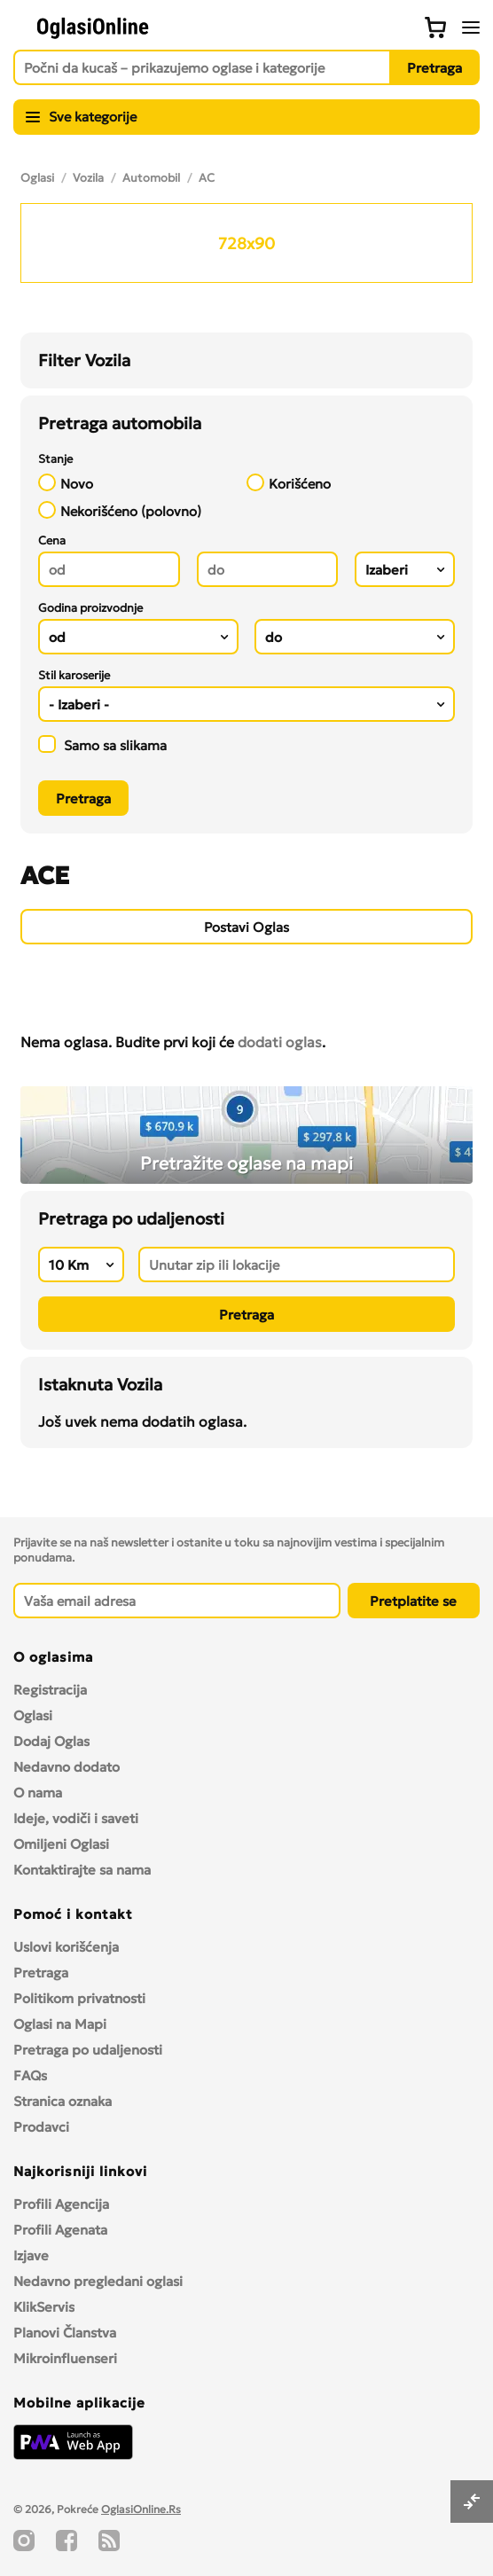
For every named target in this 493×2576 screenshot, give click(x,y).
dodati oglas (280, 1042)
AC (207, 177)
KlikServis (43, 2306)
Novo (65, 483)
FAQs (30, 2075)
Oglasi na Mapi (59, 2024)
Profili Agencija (61, 2204)
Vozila (88, 177)
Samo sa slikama (102, 744)
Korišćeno (288, 483)
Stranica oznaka (62, 2101)
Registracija (50, 1689)
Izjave (31, 2255)
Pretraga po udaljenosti (87, 2049)
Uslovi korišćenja (66, 1946)
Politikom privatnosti (79, 1998)
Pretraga (40, 1972)
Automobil (151, 177)
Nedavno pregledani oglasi (98, 2281)
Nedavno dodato (66, 1766)
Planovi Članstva (64, 2332)
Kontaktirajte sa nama (82, 1869)
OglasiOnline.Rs (141, 2509)
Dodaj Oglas (51, 1741)
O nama (37, 1792)
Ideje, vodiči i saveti (75, 1818)
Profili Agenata (60, 2229)
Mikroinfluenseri (65, 2358)
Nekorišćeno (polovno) (119, 510)
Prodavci (41, 2126)
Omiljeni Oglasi (61, 1844)
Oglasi (37, 177)
